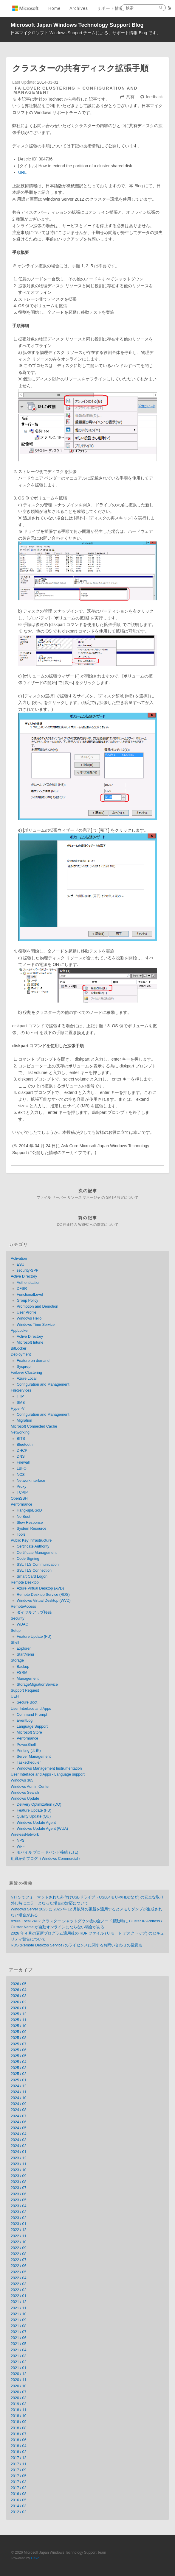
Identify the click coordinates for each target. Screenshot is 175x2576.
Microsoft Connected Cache (34, 1426)
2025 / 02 (19, 2074)
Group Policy (27, 1300)
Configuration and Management (43, 1384)
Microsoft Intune (30, 1342)
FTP (20, 1396)
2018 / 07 (19, 2434)
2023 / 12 (19, 2158)
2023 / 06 (19, 2194)
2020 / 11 (19, 2380)
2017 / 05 (19, 2476)
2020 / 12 (19, 2374)
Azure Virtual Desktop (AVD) (40, 1588)
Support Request (25, 1690)
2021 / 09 (19, 2320)
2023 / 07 (19, 2188)
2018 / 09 (19, 2422)
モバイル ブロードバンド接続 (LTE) (47, 1852)
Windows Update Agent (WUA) (42, 1828)
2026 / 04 (19, 1990)
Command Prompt (32, 1714)
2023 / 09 (19, 2176)
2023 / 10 (19, 2170)
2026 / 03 (19, 1996)
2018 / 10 (19, 2416)
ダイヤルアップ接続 (34, 1612)
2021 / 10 (19, 2314)
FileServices (21, 1390)
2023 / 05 (19, 2200)
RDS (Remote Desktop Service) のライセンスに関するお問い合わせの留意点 (76, 1945)
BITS (21, 1439)
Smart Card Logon (32, 1576)
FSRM (22, 1673)
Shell (15, 1642)
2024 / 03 (19, 2140)
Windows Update (25, 1798)
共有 (130, 96)
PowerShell (26, 1745)
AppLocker (20, 1330)
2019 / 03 (19, 2404)
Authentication (29, 1283)
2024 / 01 (19, 2152)
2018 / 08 (19, 2428)
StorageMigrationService (37, 1684)
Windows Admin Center (30, 1787)
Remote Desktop (25, 1582)
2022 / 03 (19, 2284)
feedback (154, 96)
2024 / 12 (19, 2086)
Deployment (21, 1354)
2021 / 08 (19, 2326)
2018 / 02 (19, 2452)
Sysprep (23, 1367)
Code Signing (28, 1558)
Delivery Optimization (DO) (39, 1804)
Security (17, 1618)
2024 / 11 (19, 2092)
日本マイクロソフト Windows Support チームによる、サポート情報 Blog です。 (86, 32)
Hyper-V (17, 1408)
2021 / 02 (19, 2362)
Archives (78, 8)
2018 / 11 (19, 2410)
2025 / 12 (19, 2014)
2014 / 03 (19, 2506)
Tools (21, 1534)
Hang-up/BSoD (29, 1510)
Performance (21, 1504)
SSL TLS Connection (34, 1570)
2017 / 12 (19, 2458)
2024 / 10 (19, 2098)
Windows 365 (22, 1780)
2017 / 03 (19, 2482)
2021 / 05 (19, 2344)
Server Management (34, 1756)
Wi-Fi (21, 1846)
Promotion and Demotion (37, 1306)
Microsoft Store (29, 1732)
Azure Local (27, 1378)
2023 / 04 (19, 2206)
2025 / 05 (19, 2056)
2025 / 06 (19, 2050)
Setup (16, 1631)
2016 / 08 (19, 2494)
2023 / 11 (19, 2164)
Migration (24, 1420)
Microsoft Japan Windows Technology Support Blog (77, 25)
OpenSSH (19, 1498)
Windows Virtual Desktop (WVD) (44, 1600)
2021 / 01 (19, 2368)
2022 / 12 (19, 2230)
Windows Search (25, 1792)
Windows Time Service (36, 1325)
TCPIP (22, 1492)
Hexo (35, 2558)
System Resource (31, 1528)
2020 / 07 (19, 2392)
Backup (23, 1667)
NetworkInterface (31, 1481)
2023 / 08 (19, 2182)
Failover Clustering (45, 88)
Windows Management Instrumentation (49, 1768)
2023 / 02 (19, 2218)
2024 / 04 (19, 2134)
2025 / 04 (19, 2062)
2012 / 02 (19, 2512)
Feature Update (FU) (34, 1636)
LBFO (22, 1468)
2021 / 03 (19, 2356)
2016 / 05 (19, 2500)
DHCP (22, 1450)
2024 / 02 (19, 2146)
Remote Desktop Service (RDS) (43, 1595)
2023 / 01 (19, 2224)
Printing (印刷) (29, 1750)
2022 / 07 (19, 2260)
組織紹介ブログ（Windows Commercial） (46, 1859)
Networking (20, 1432)
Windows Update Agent (36, 1823)
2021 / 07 (19, 2332)
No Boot (23, 1517)
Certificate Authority (33, 1546)
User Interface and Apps (31, 1709)
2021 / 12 (19, 2302)
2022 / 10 (19, 2242)
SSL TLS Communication (38, 1564)
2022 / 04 (19, 2278)
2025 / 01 (19, 2080)
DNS (21, 1456)
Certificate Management (37, 1553)
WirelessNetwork (25, 1834)
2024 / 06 (19, 2122)
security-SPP (27, 1270)
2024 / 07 (19, 2116)
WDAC (22, 1624)
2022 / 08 (19, 2254)
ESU (20, 1264)
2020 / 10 (19, 2386)
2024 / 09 (19, 2104)
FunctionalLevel (30, 1294)
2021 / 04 (19, 2350)
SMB (21, 1403)
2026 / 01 (19, 2008)
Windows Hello (29, 1318)
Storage (17, 1660)
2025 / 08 (19, 2038)
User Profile (26, 1312)
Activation (19, 1258)
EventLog (24, 1720)
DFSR (22, 1289)
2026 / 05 (19, 1984)
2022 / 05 (19, 2272)
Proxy (21, 1486)
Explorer (24, 1648)
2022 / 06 (19, 2266)
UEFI (15, 1696)
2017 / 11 (19, 2464)
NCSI (21, 1475)
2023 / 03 (19, 2212)
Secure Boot (27, 1702)
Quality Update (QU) (34, 1816)
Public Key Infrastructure (31, 1540)
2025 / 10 (19, 2026)
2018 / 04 (19, 2446)
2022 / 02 (19, 2290)
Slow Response (30, 1522)
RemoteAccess (23, 1606)
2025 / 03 (19, 2068)
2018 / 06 (19, 2440)
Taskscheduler (29, 1762)
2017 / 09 (19, 2470)
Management (28, 1678)
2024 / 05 (19, 2128)
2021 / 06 (19, 2338)
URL (22, 172)
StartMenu (25, 1654)
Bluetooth (24, 1444)
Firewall (23, 1462)
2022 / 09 (19, 2248)
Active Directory (24, 1276)
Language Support (32, 1726)
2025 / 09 (19, 2032)
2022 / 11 (19, 2236)
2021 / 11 (19, 2308)
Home (54, 8)
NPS (20, 1840)
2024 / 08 (19, 2110)
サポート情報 (110, 8)
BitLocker (19, 1348)
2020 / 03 (19, 2398)
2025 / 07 (19, 2044)
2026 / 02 (19, 2002)
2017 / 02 (19, 2488)
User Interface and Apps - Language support (48, 1774)
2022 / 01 (19, 2296)
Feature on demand (33, 1361)
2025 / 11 (19, 2020)
